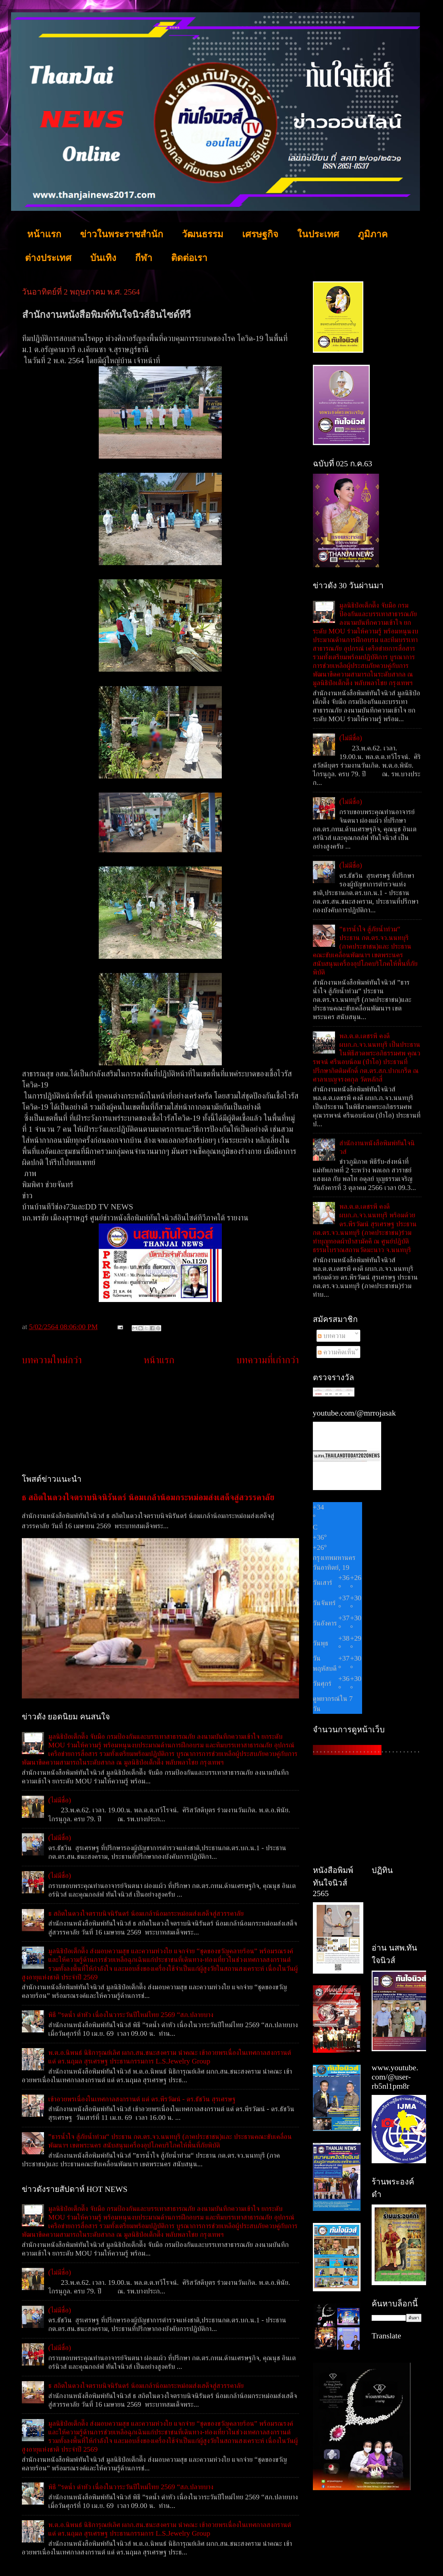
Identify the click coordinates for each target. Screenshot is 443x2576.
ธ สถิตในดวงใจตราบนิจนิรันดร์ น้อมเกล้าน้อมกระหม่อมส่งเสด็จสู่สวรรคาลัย (148, 1497)
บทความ (331, 1336)
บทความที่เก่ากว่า (267, 1359)
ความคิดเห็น (336, 1352)
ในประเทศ (318, 234)
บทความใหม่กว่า (52, 1359)
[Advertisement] (160, 1420)
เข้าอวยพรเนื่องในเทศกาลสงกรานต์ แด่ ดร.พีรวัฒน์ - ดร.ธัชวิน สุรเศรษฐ (142, 2099)
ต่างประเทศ (48, 258)
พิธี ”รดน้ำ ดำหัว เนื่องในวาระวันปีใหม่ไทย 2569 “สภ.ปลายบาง (131, 2015)
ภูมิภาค (373, 234)
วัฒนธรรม (202, 234)
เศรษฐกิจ (260, 234)
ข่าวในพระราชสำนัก (121, 234)
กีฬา (143, 258)
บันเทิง (103, 258)
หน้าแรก (44, 234)
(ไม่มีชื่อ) (59, 1800)
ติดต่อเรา (189, 258)
